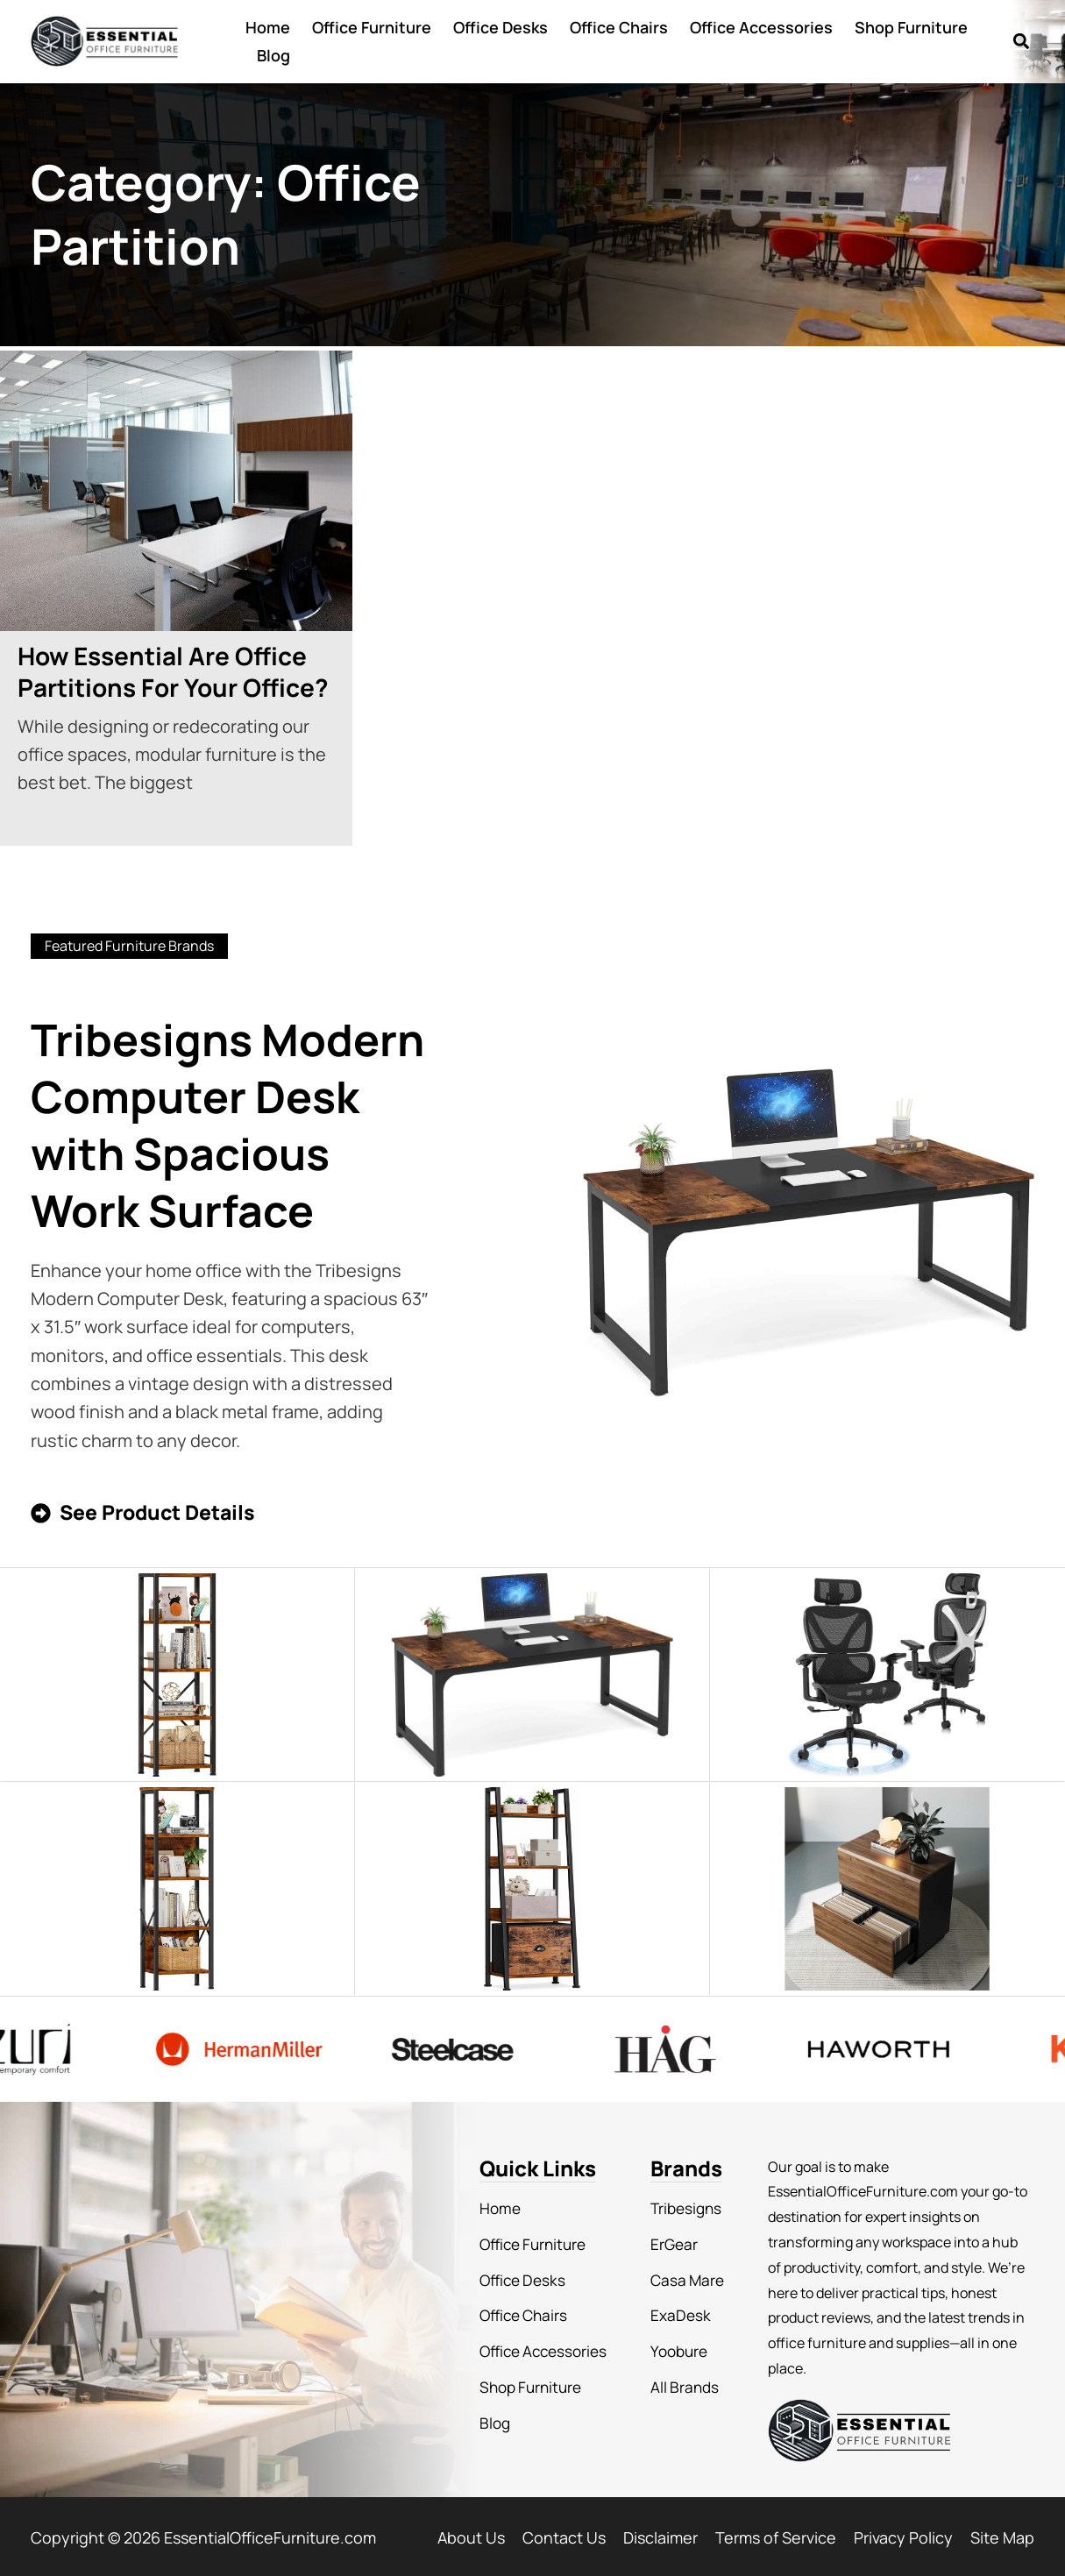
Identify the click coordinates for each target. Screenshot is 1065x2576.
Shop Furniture (911, 27)
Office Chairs (619, 27)
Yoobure (669, 2341)
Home (267, 27)
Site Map (1002, 2534)
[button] (1020, 41)
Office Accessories (761, 27)
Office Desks (500, 27)
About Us (471, 2534)
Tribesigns (676, 2205)
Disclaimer (660, 2534)
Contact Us (564, 2534)
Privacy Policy (903, 2534)
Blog (273, 55)
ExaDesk (670, 2307)
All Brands (675, 2375)
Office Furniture (371, 27)
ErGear (665, 2239)
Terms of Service (775, 2534)
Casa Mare (677, 2272)
